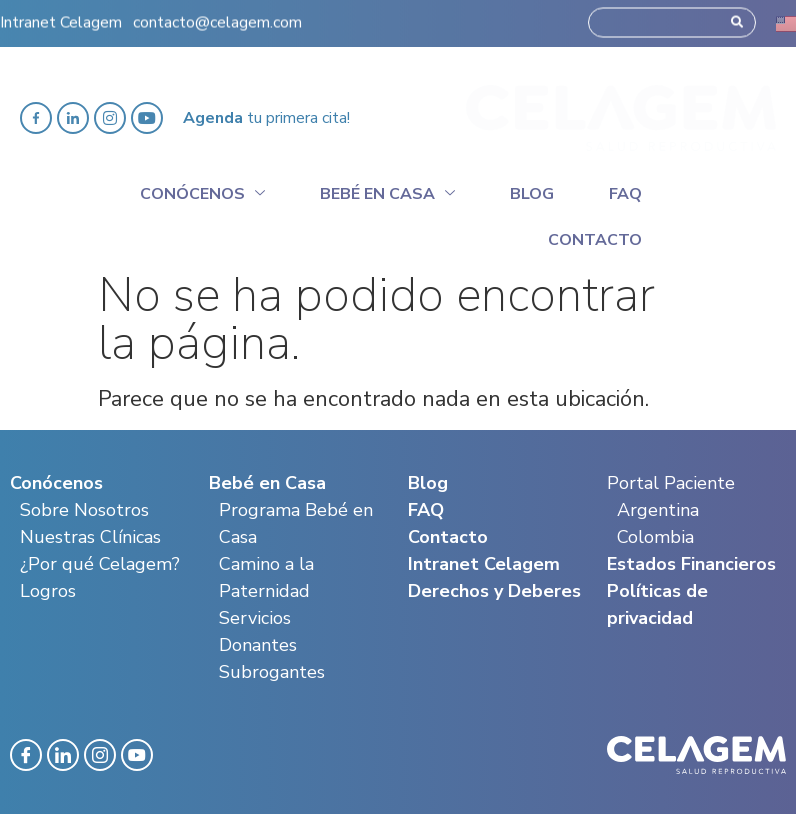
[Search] (737, 15)
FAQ (426, 510)
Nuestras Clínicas (90, 537)
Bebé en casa (387, 191)
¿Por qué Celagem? (100, 564)
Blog (532, 194)
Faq (625, 194)
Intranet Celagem (61, 15)
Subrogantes (272, 672)
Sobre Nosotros (84, 510)
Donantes (258, 645)
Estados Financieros (691, 564)
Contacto (595, 240)
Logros (48, 591)
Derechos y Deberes (494, 591)
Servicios (255, 618)
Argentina (658, 510)
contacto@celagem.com (217, 15)
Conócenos (202, 191)
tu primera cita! (266, 118)
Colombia (655, 537)
